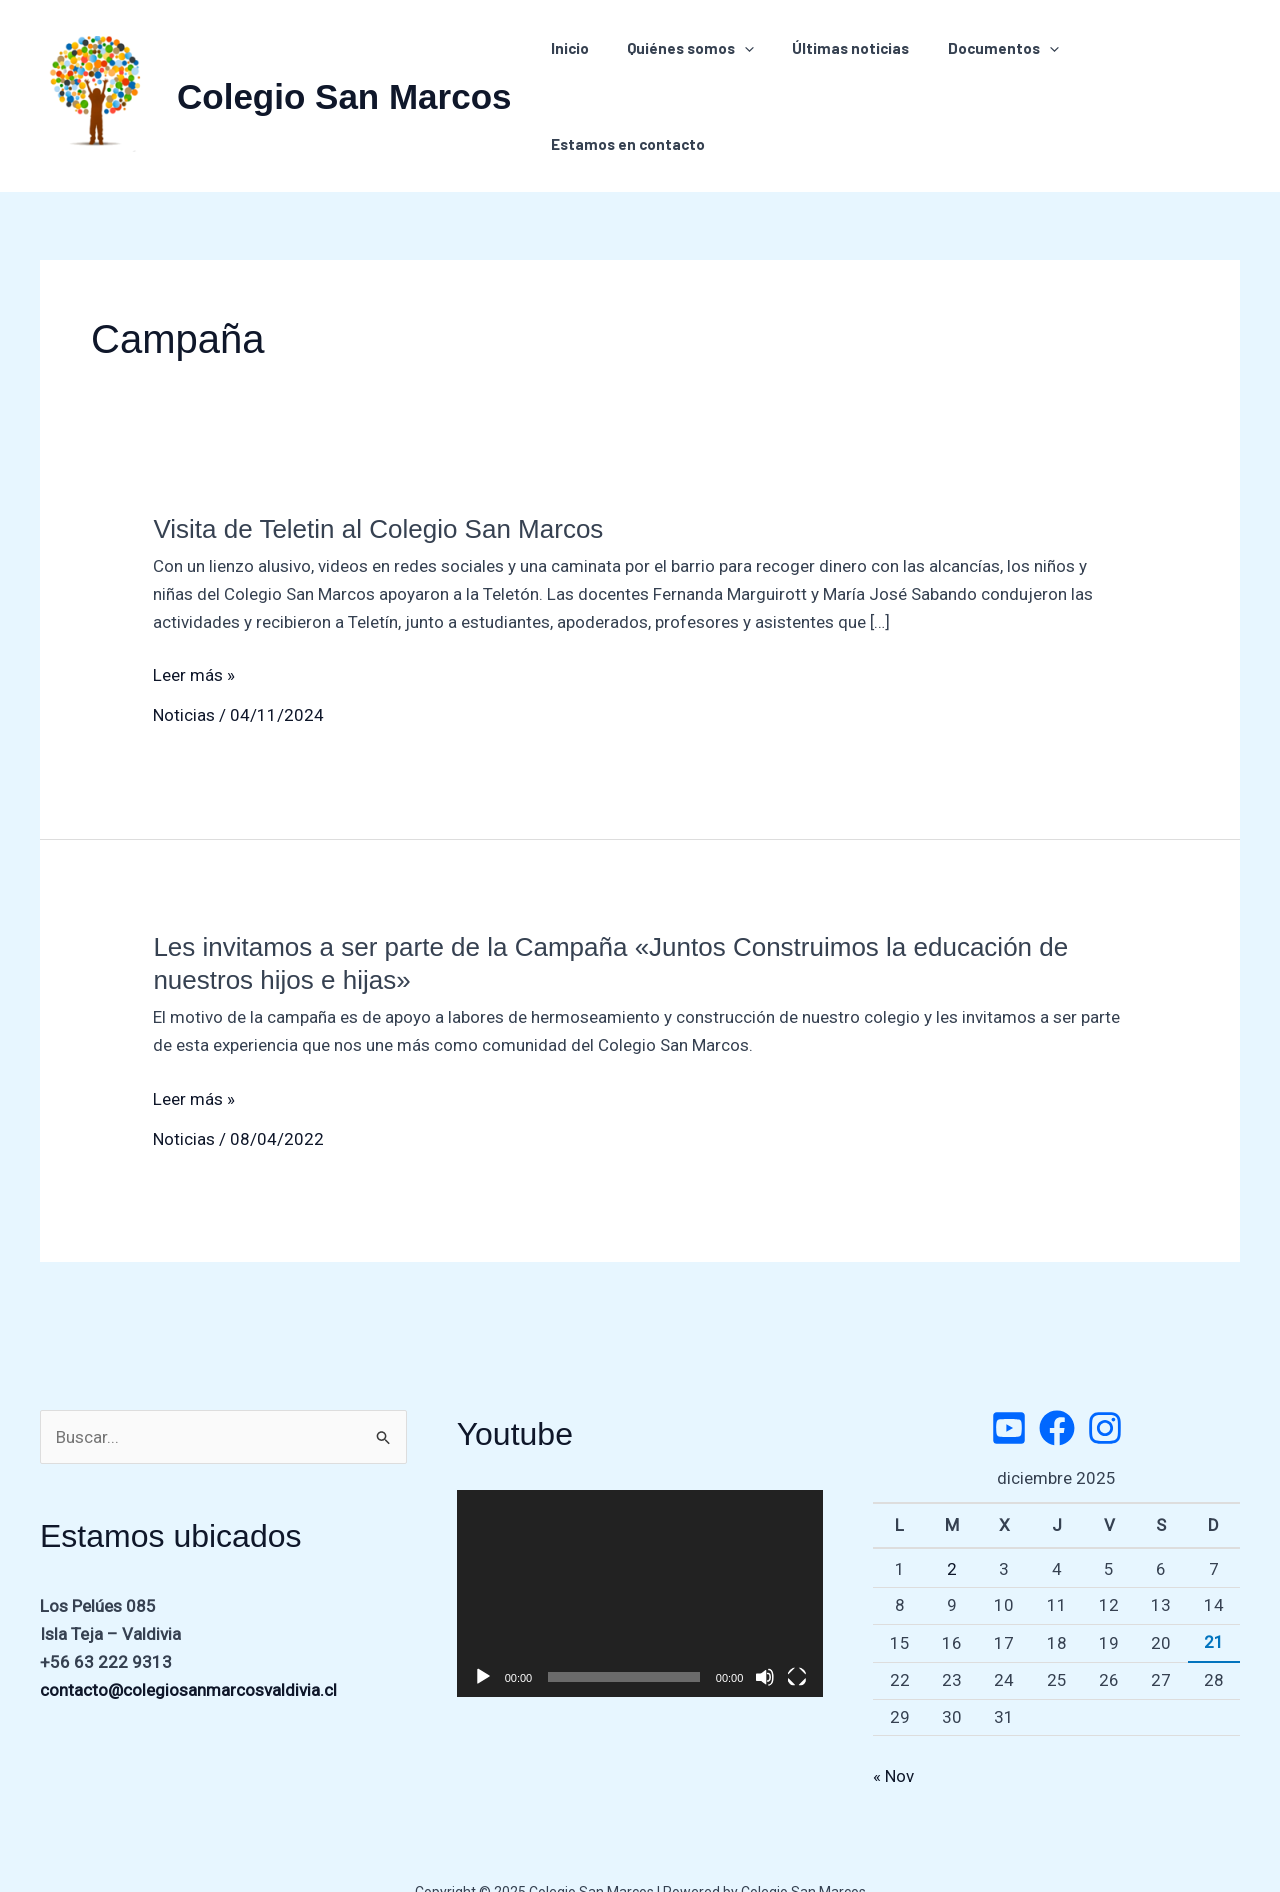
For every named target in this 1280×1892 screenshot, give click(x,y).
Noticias (184, 677)
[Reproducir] (483, 1639)
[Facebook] (1057, 1390)
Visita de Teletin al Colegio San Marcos (378, 491)
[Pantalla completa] (797, 1639)
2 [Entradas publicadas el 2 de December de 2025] (952, 1531)
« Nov (893, 1738)
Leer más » (194, 637)
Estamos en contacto (1148, 77)
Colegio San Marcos (344, 77)
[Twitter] (1009, 1390)
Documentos (985, 77)
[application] (743, 77)
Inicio (577, 77)
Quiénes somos (689, 77)
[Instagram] (1105, 1390)
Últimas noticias (841, 77)
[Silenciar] (765, 1639)
